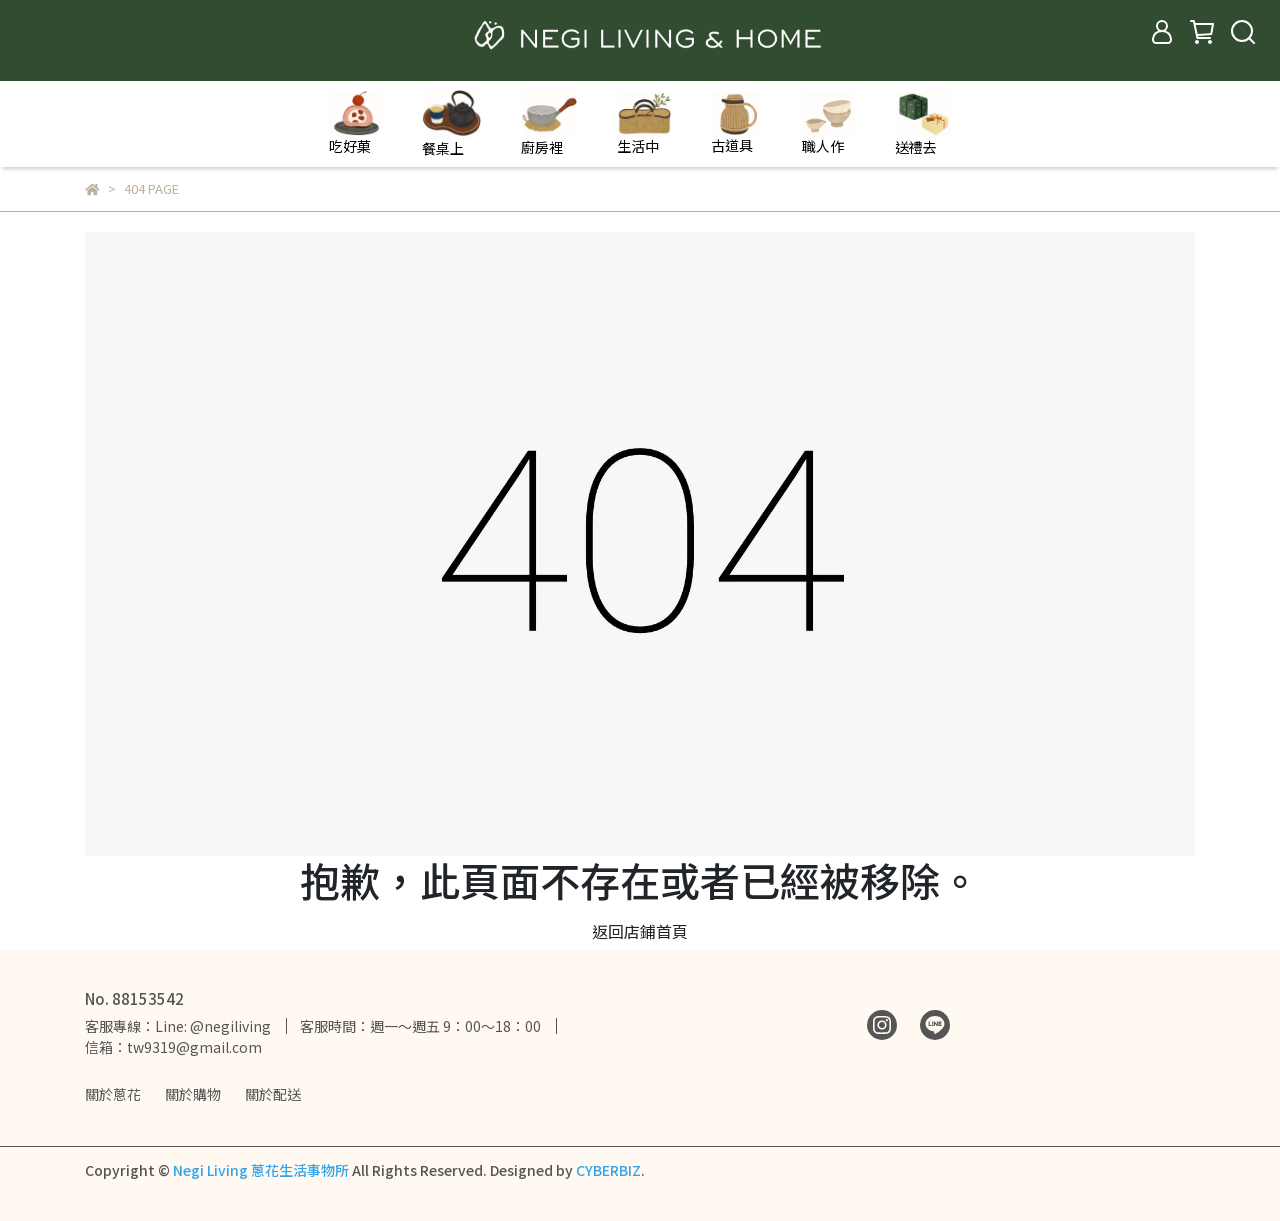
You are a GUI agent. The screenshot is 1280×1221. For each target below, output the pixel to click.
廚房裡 (549, 123)
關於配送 (273, 1094)
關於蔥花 (113, 1094)
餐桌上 (451, 123)
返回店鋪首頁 (640, 931)
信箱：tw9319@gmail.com (173, 1047)
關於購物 (193, 1094)
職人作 (828, 124)
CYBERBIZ (608, 1170)
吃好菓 (355, 123)
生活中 (644, 123)
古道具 (736, 123)
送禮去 (923, 123)
